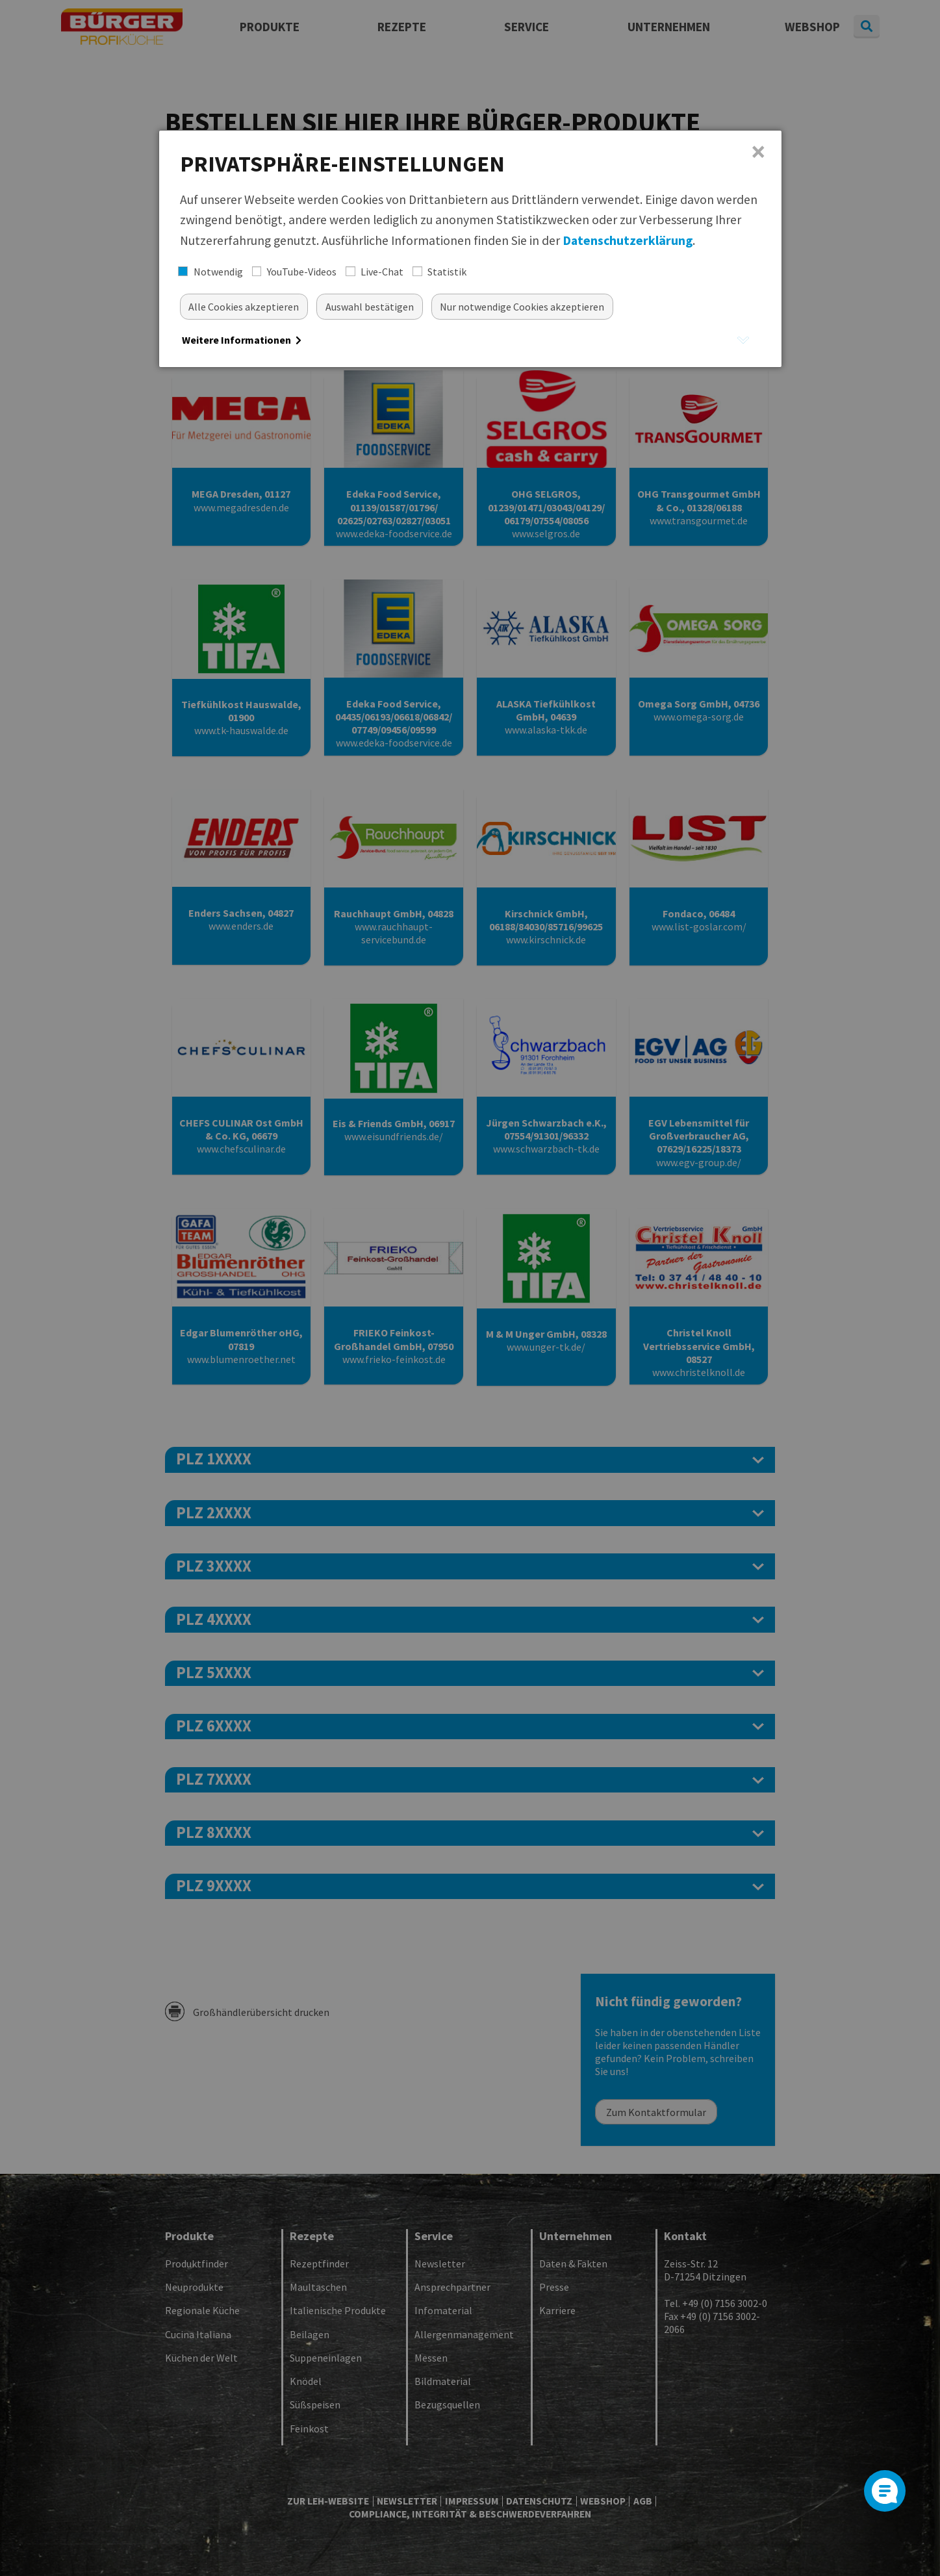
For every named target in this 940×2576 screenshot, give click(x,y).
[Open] (885, 2491)
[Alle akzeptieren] (244, 306)
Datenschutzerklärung (627, 240)
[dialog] (470, 249)
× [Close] (758, 152)
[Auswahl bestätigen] (369, 306)
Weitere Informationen (241, 339)
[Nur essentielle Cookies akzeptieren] (522, 306)
